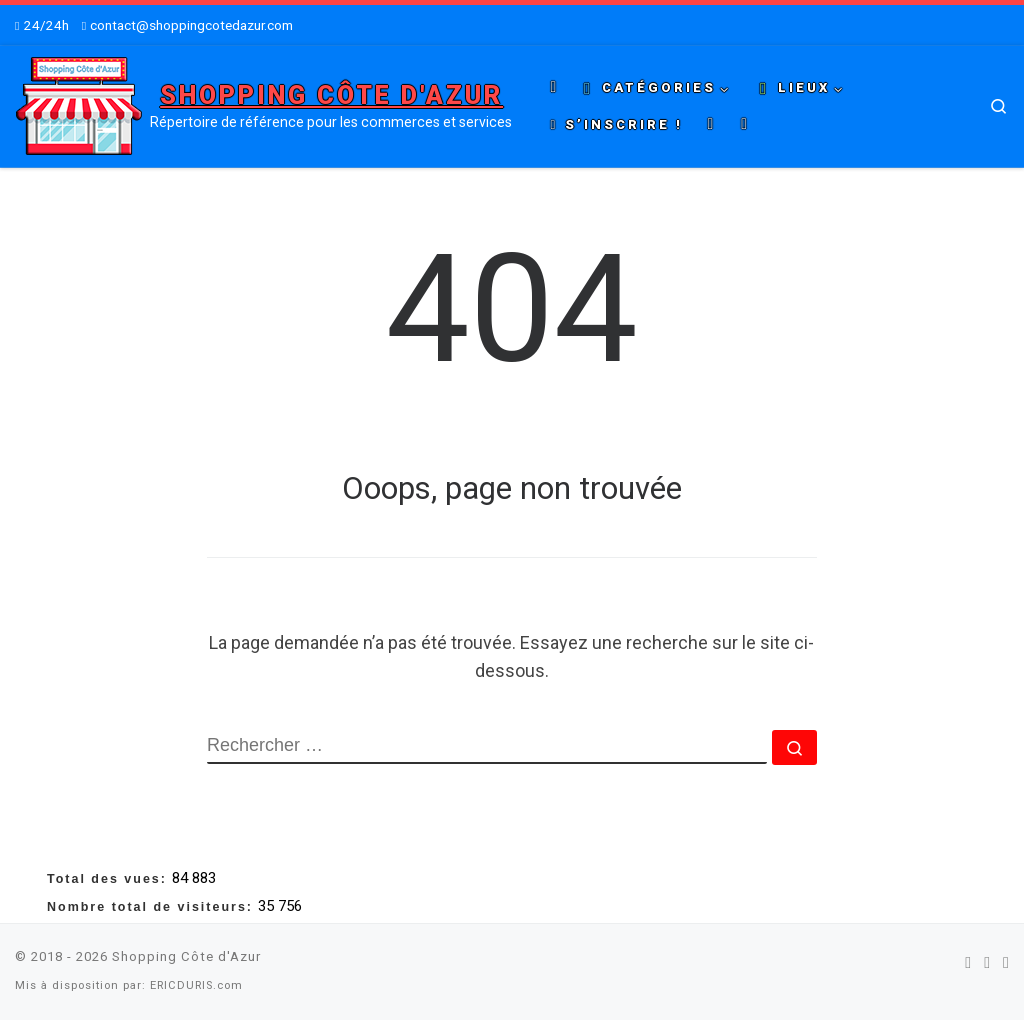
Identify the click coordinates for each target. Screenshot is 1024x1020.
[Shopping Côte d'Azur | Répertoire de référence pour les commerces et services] (79, 104)
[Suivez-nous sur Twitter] (987, 962)
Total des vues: (109, 879)
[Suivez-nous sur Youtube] (1006, 962)
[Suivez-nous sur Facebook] (968, 962)
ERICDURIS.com (196, 985)
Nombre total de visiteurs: (152, 907)
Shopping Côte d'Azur (186, 956)
